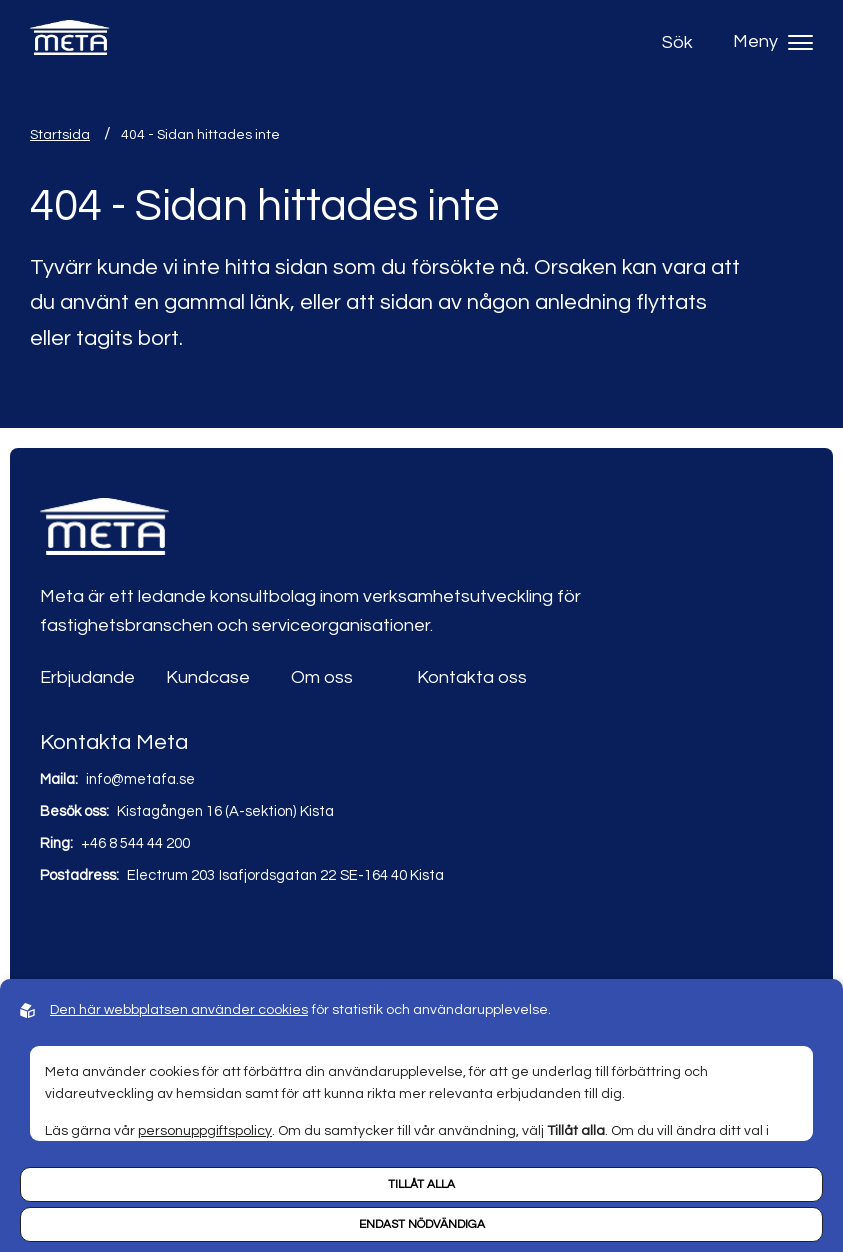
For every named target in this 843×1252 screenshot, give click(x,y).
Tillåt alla (421, 1184)
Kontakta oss (472, 677)
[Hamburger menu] (800, 42)
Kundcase (208, 677)
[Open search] (682, 42)
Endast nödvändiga (422, 1224)
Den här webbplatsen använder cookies (179, 1010)
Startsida (60, 135)
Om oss (322, 677)
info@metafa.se (140, 779)
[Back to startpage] (70, 42)
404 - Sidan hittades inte (200, 135)
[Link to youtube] (100, 934)
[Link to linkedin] (57, 934)
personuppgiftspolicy (205, 1131)
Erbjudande (87, 677)
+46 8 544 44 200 (135, 843)
